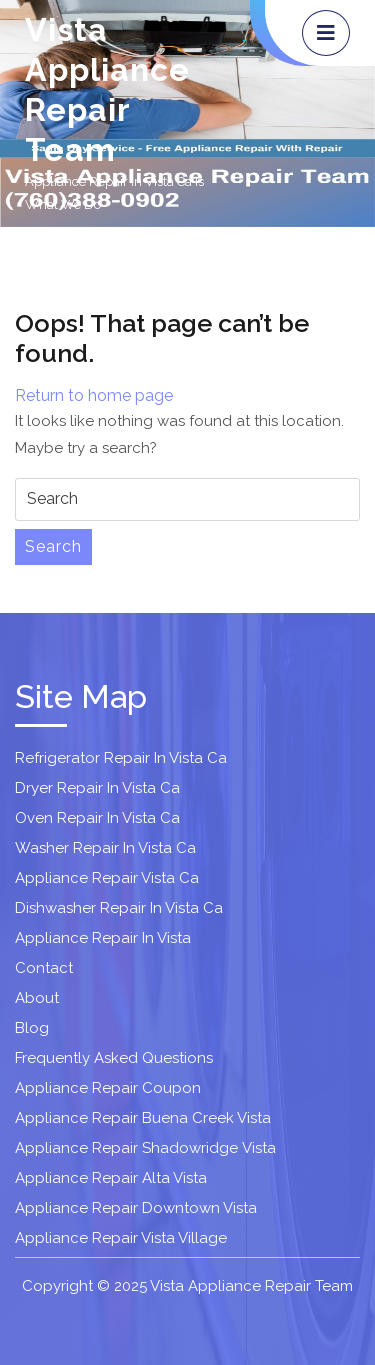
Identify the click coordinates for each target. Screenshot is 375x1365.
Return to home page (94, 395)
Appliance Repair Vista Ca (107, 878)
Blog (32, 1028)
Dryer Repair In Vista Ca (97, 788)
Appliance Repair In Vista (103, 938)
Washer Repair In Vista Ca (105, 848)
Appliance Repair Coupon (108, 1088)
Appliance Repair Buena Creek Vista (143, 1118)
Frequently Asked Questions (114, 1058)
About (37, 998)
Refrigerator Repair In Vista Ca (121, 758)
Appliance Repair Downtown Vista (136, 1208)
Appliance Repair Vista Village (121, 1238)
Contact (44, 968)
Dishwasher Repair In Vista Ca (119, 908)
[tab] (326, 33)
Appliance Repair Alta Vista (111, 1178)
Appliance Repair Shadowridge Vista (145, 1148)
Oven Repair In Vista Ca (97, 818)
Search (53, 546)
